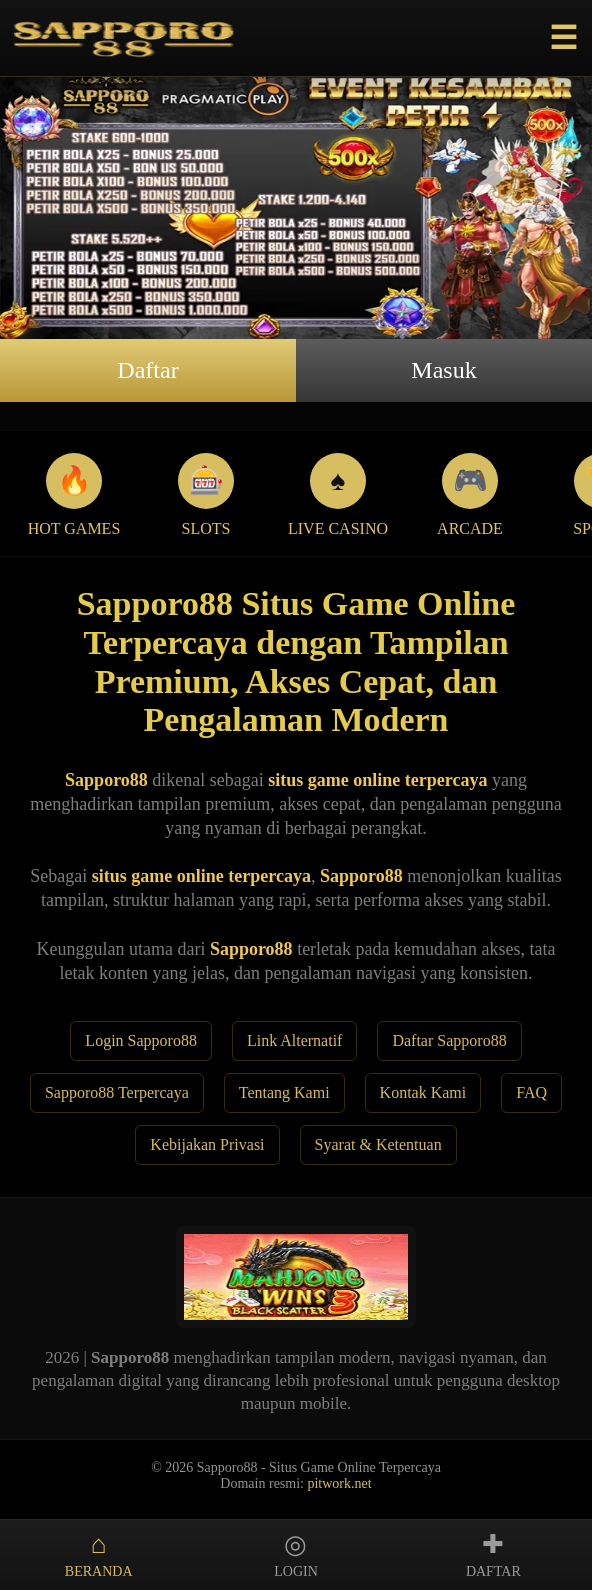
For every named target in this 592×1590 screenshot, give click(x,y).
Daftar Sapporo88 (449, 1040)
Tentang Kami (284, 1092)
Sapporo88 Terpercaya (117, 1092)
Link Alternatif (295, 1040)
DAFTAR (493, 1554)
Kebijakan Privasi (207, 1144)
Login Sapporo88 (141, 1040)
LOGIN (295, 1554)
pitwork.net (339, 1483)
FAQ (531, 1092)
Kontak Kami (423, 1092)
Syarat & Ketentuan (378, 1144)
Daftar (147, 370)
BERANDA (98, 1554)
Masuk (443, 370)
